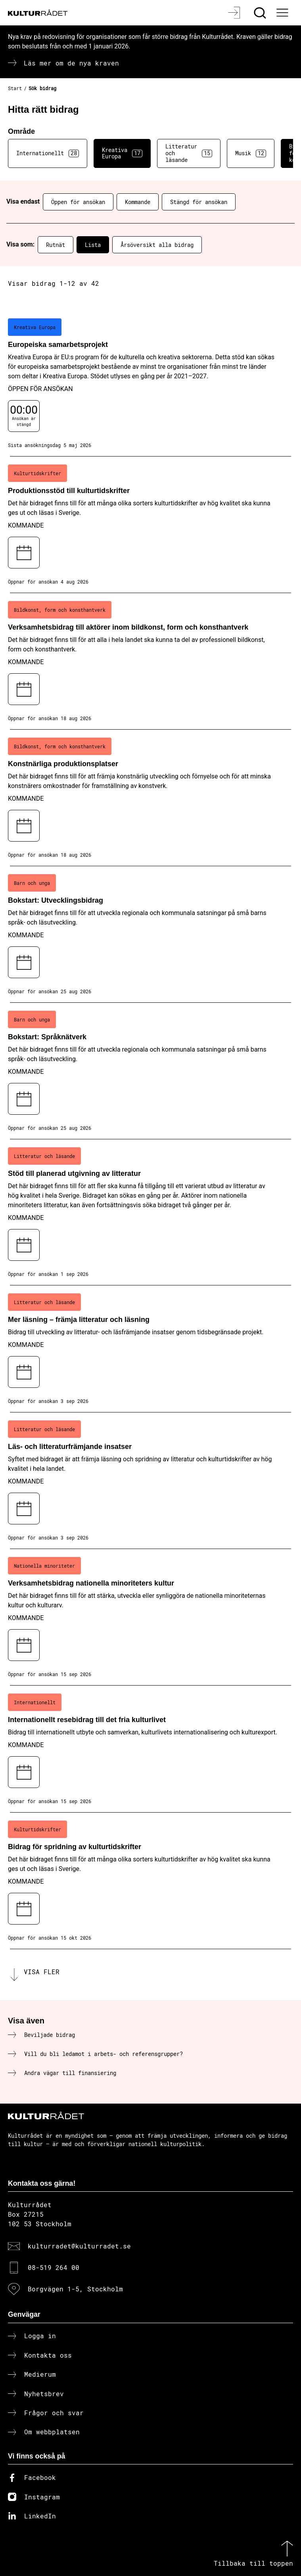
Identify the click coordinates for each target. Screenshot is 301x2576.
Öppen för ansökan (78, 202)
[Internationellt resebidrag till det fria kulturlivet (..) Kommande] (150, 1749)
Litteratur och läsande (188, 153)
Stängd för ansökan (198, 202)
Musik (250, 153)
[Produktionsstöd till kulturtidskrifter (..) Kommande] (150, 525)
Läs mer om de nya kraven (71, 63)
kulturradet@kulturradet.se (79, 2246)
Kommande (137, 202)
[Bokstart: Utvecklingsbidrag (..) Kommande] (150, 934)
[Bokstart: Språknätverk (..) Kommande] (150, 1071)
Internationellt (47, 153)
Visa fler (41, 1971)
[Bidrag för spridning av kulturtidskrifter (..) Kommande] (150, 1881)
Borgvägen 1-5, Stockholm (75, 2289)
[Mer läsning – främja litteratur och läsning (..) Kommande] (150, 1348)
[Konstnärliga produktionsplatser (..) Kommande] (150, 798)
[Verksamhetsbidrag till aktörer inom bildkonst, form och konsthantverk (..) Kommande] (150, 661)
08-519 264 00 (53, 2267)
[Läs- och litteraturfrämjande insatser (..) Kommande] (150, 1480)
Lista (93, 245)
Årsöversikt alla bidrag (157, 245)
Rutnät (55, 245)
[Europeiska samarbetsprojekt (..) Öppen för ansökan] (150, 383)
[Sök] (260, 12)
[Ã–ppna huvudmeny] (283, 13)
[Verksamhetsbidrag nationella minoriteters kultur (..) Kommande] (150, 1617)
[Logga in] (235, 12)
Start (15, 88)
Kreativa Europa (122, 153)
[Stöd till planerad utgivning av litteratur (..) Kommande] (150, 1212)
